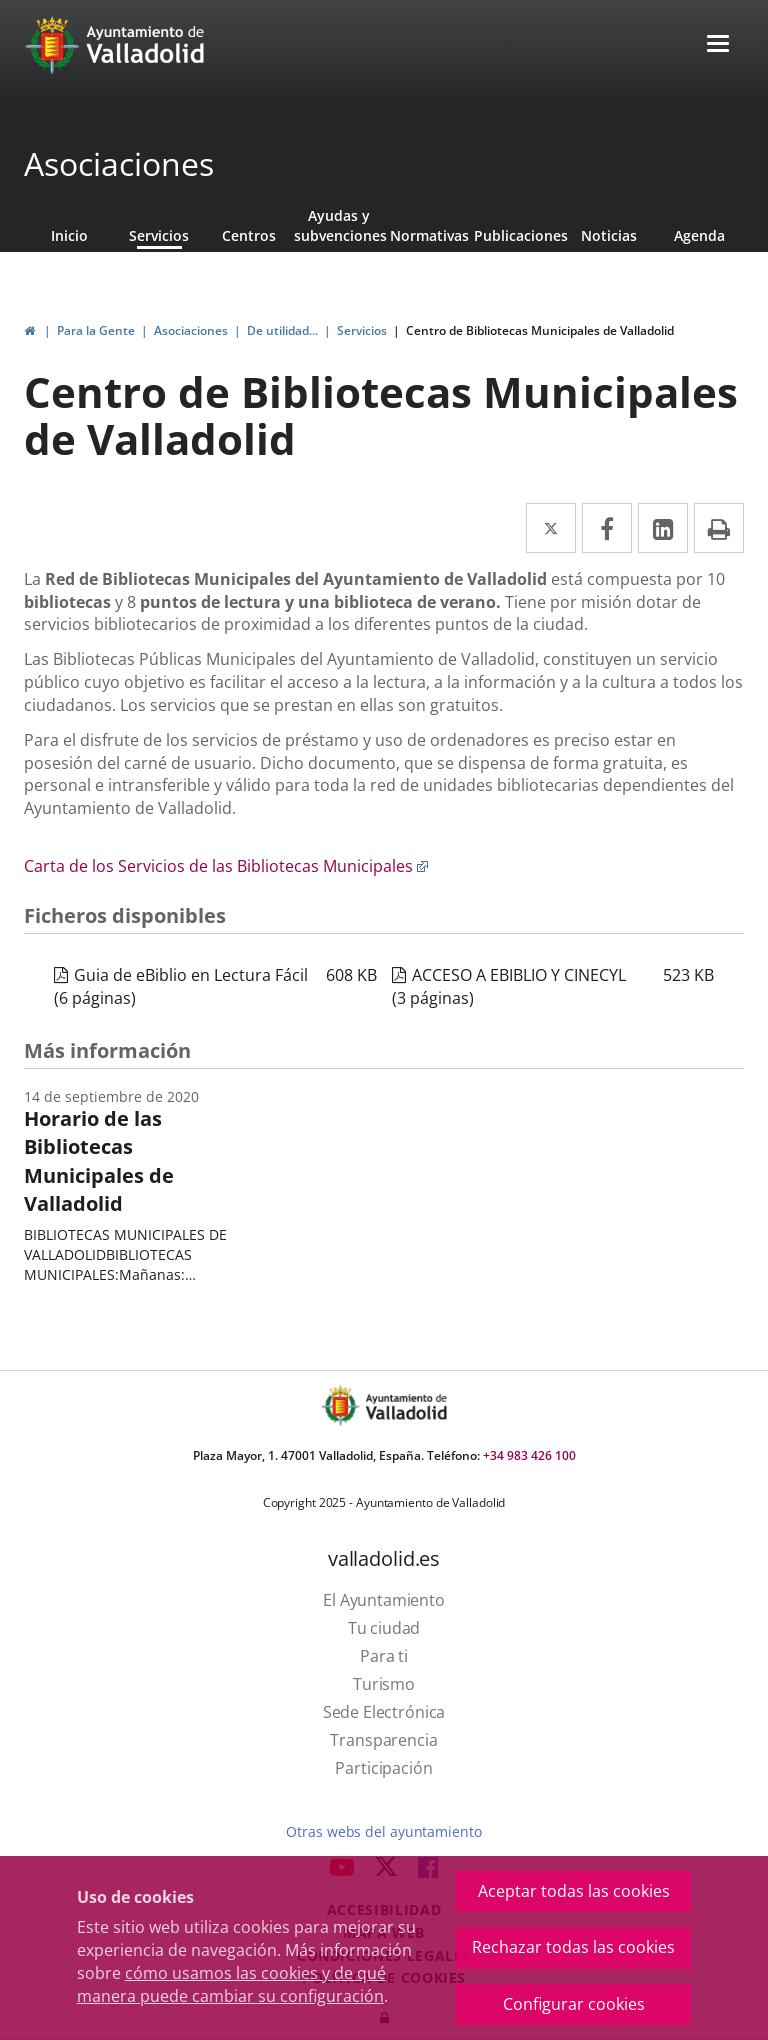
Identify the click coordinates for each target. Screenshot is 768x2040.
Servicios (159, 235)
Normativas (429, 235)
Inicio (69, 235)
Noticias (609, 235)
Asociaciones (119, 163)
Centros (249, 235)
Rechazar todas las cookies (573, 1947)
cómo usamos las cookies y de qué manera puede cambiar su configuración (231, 1984)
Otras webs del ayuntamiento (383, 1831)
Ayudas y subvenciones (339, 225)
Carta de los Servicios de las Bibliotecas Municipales (226, 866)
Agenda (699, 235)
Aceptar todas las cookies (574, 1891)
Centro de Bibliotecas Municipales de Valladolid (540, 330)
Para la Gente (96, 330)
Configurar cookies (574, 2004)
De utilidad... (282, 330)
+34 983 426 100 (529, 1455)
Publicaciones (519, 235)
